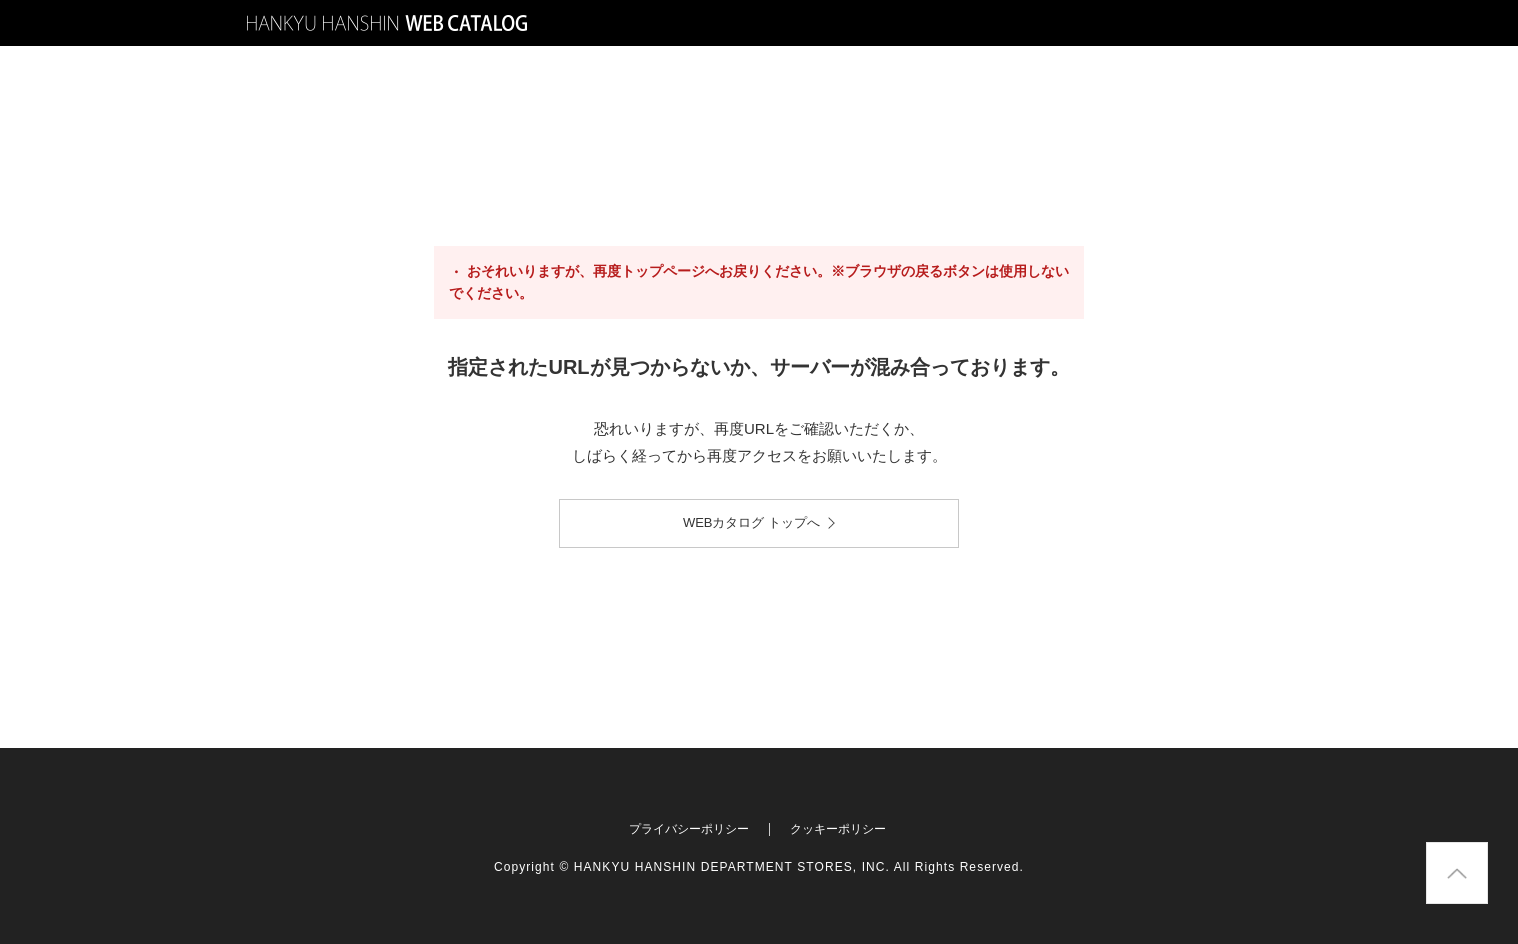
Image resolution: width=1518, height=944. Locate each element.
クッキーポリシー (838, 829)
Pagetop (1487, 849)
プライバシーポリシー (689, 829)
